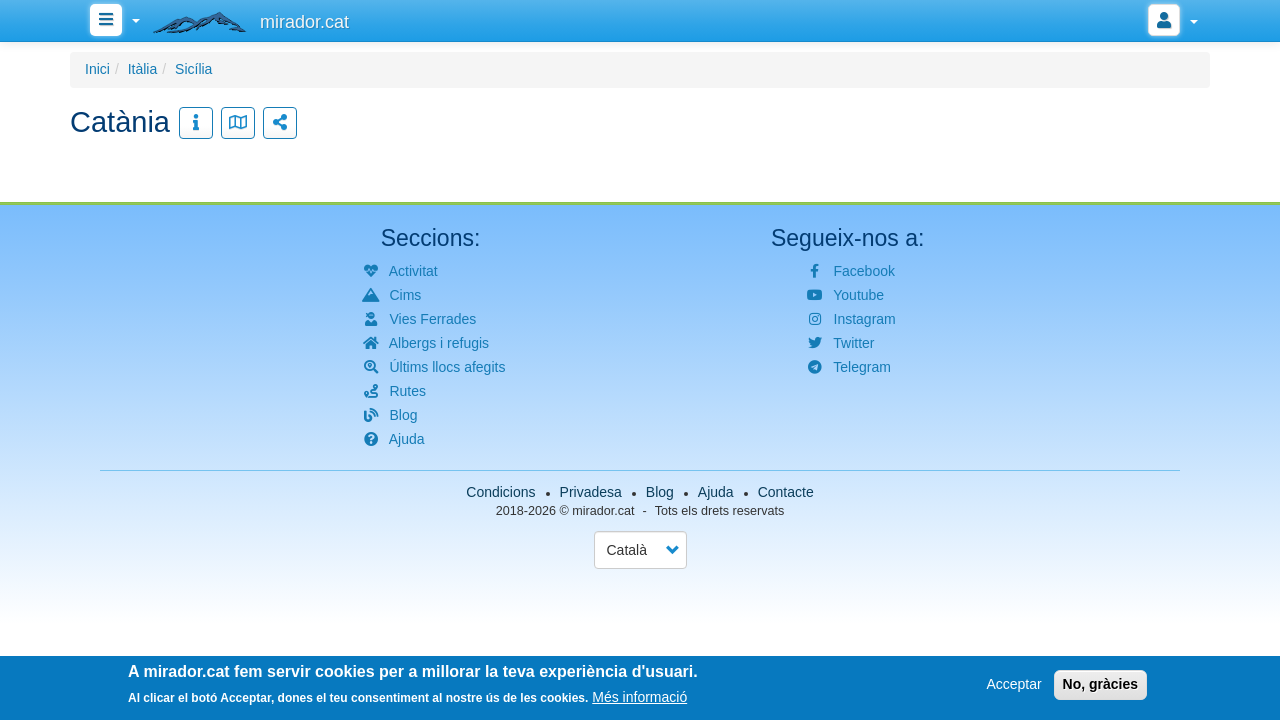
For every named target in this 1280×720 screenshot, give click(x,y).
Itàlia (143, 69)
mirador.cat (603, 511)
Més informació (639, 699)
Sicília (193, 69)
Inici (97, 69)
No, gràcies (1100, 685)
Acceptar (1013, 685)
